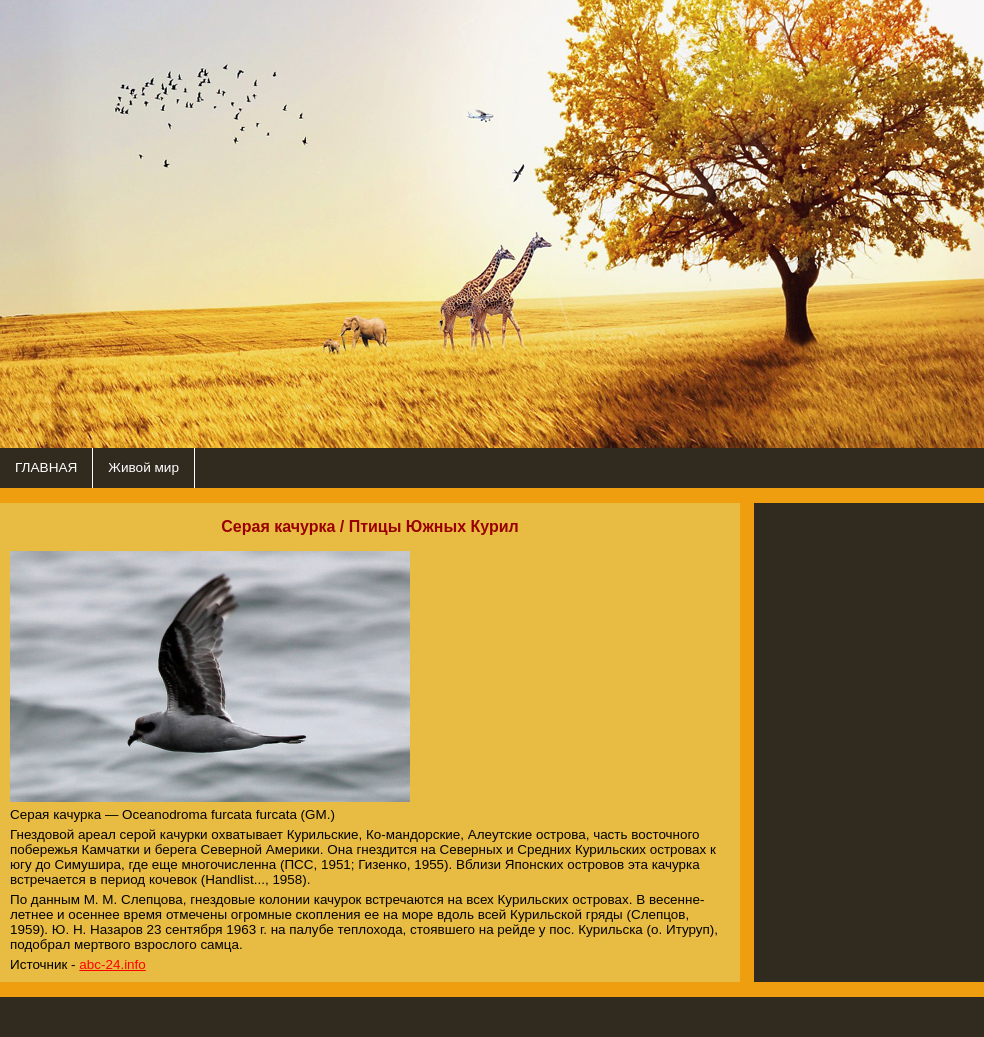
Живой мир (143, 467)
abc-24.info (112, 964)
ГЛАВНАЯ (46, 467)
